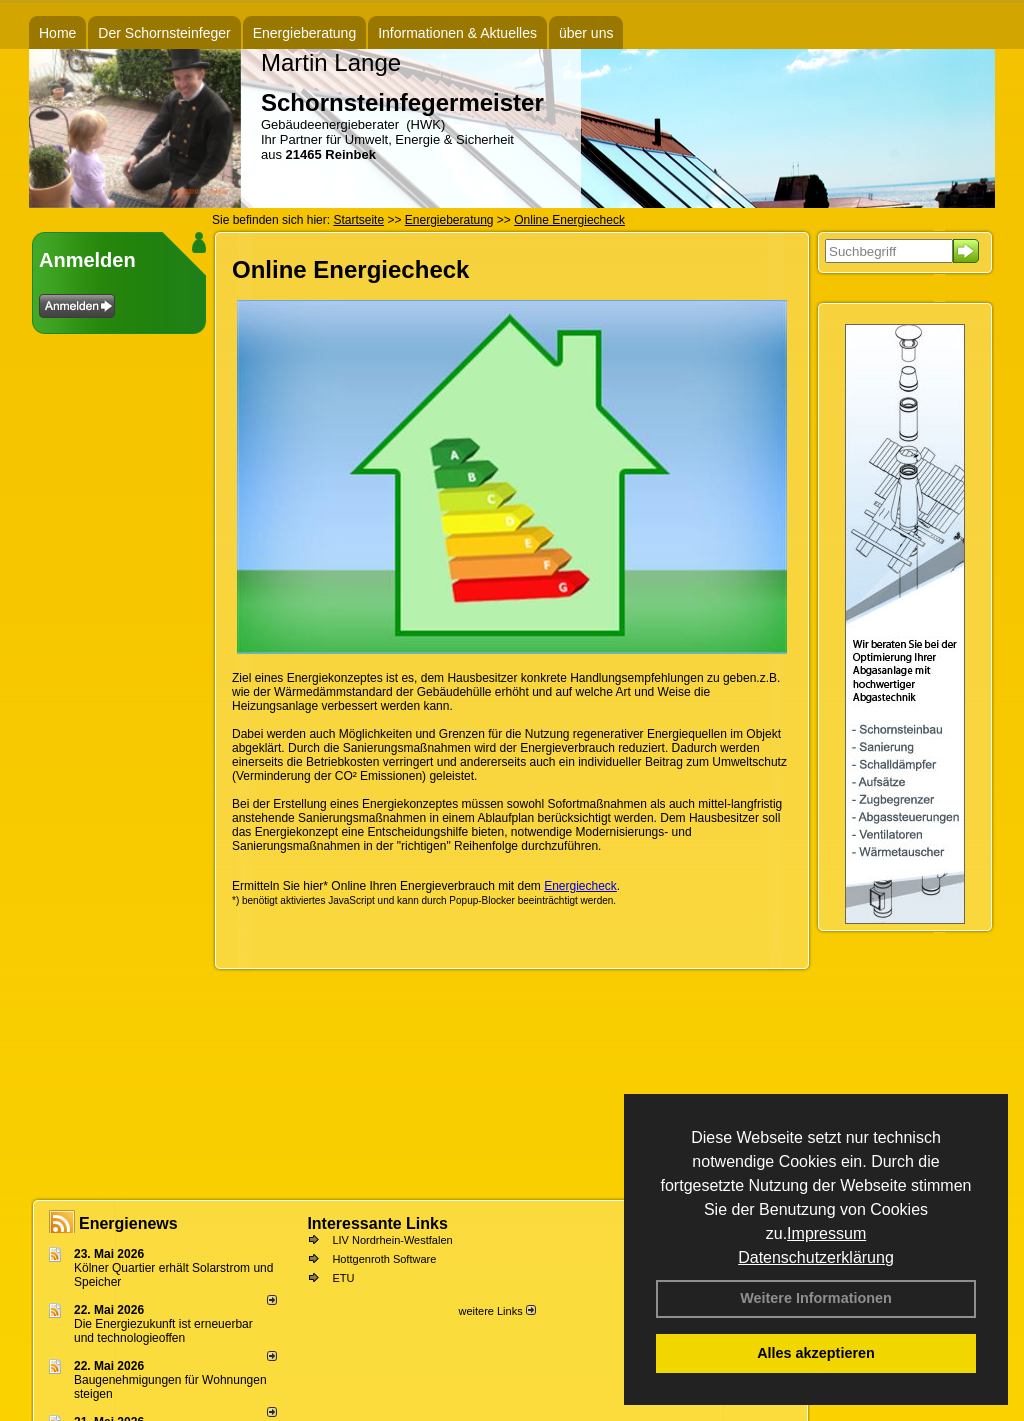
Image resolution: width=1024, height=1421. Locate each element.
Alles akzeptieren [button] (816, 1353)
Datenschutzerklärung (816, 1257)
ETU (343, 1278)
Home (57, 33)
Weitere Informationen (816, 1298)
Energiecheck (580, 886)
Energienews (128, 1223)
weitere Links (496, 1311)
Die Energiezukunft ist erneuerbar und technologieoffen (163, 1331)
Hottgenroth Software (384, 1259)
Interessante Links (377, 1223)
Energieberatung (305, 33)
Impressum (826, 1233)
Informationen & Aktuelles (457, 33)
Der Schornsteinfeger (164, 33)
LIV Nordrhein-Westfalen (392, 1240)
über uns (586, 33)
